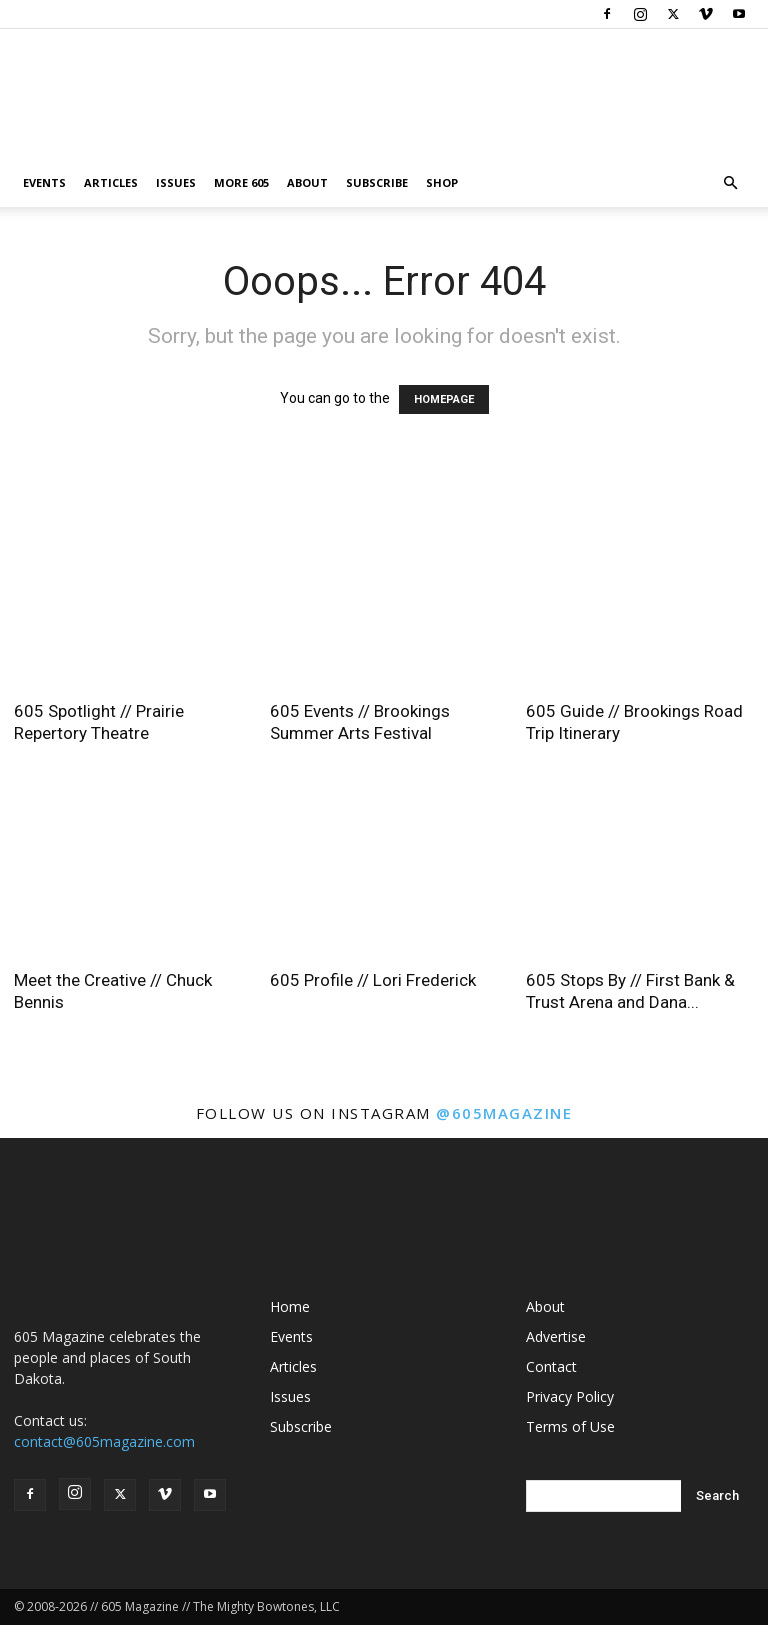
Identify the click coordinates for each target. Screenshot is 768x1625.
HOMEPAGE (444, 399)
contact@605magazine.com (104, 1441)
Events (44, 182)
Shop (442, 182)
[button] (730, 183)
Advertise (556, 1336)
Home (290, 1306)
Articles (111, 182)
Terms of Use (570, 1426)
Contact (551, 1366)
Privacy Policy (570, 1396)
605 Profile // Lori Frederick (373, 980)
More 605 (241, 182)
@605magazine (504, 1113)
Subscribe (377, 182)
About (307, 182)
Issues (176, 182)
